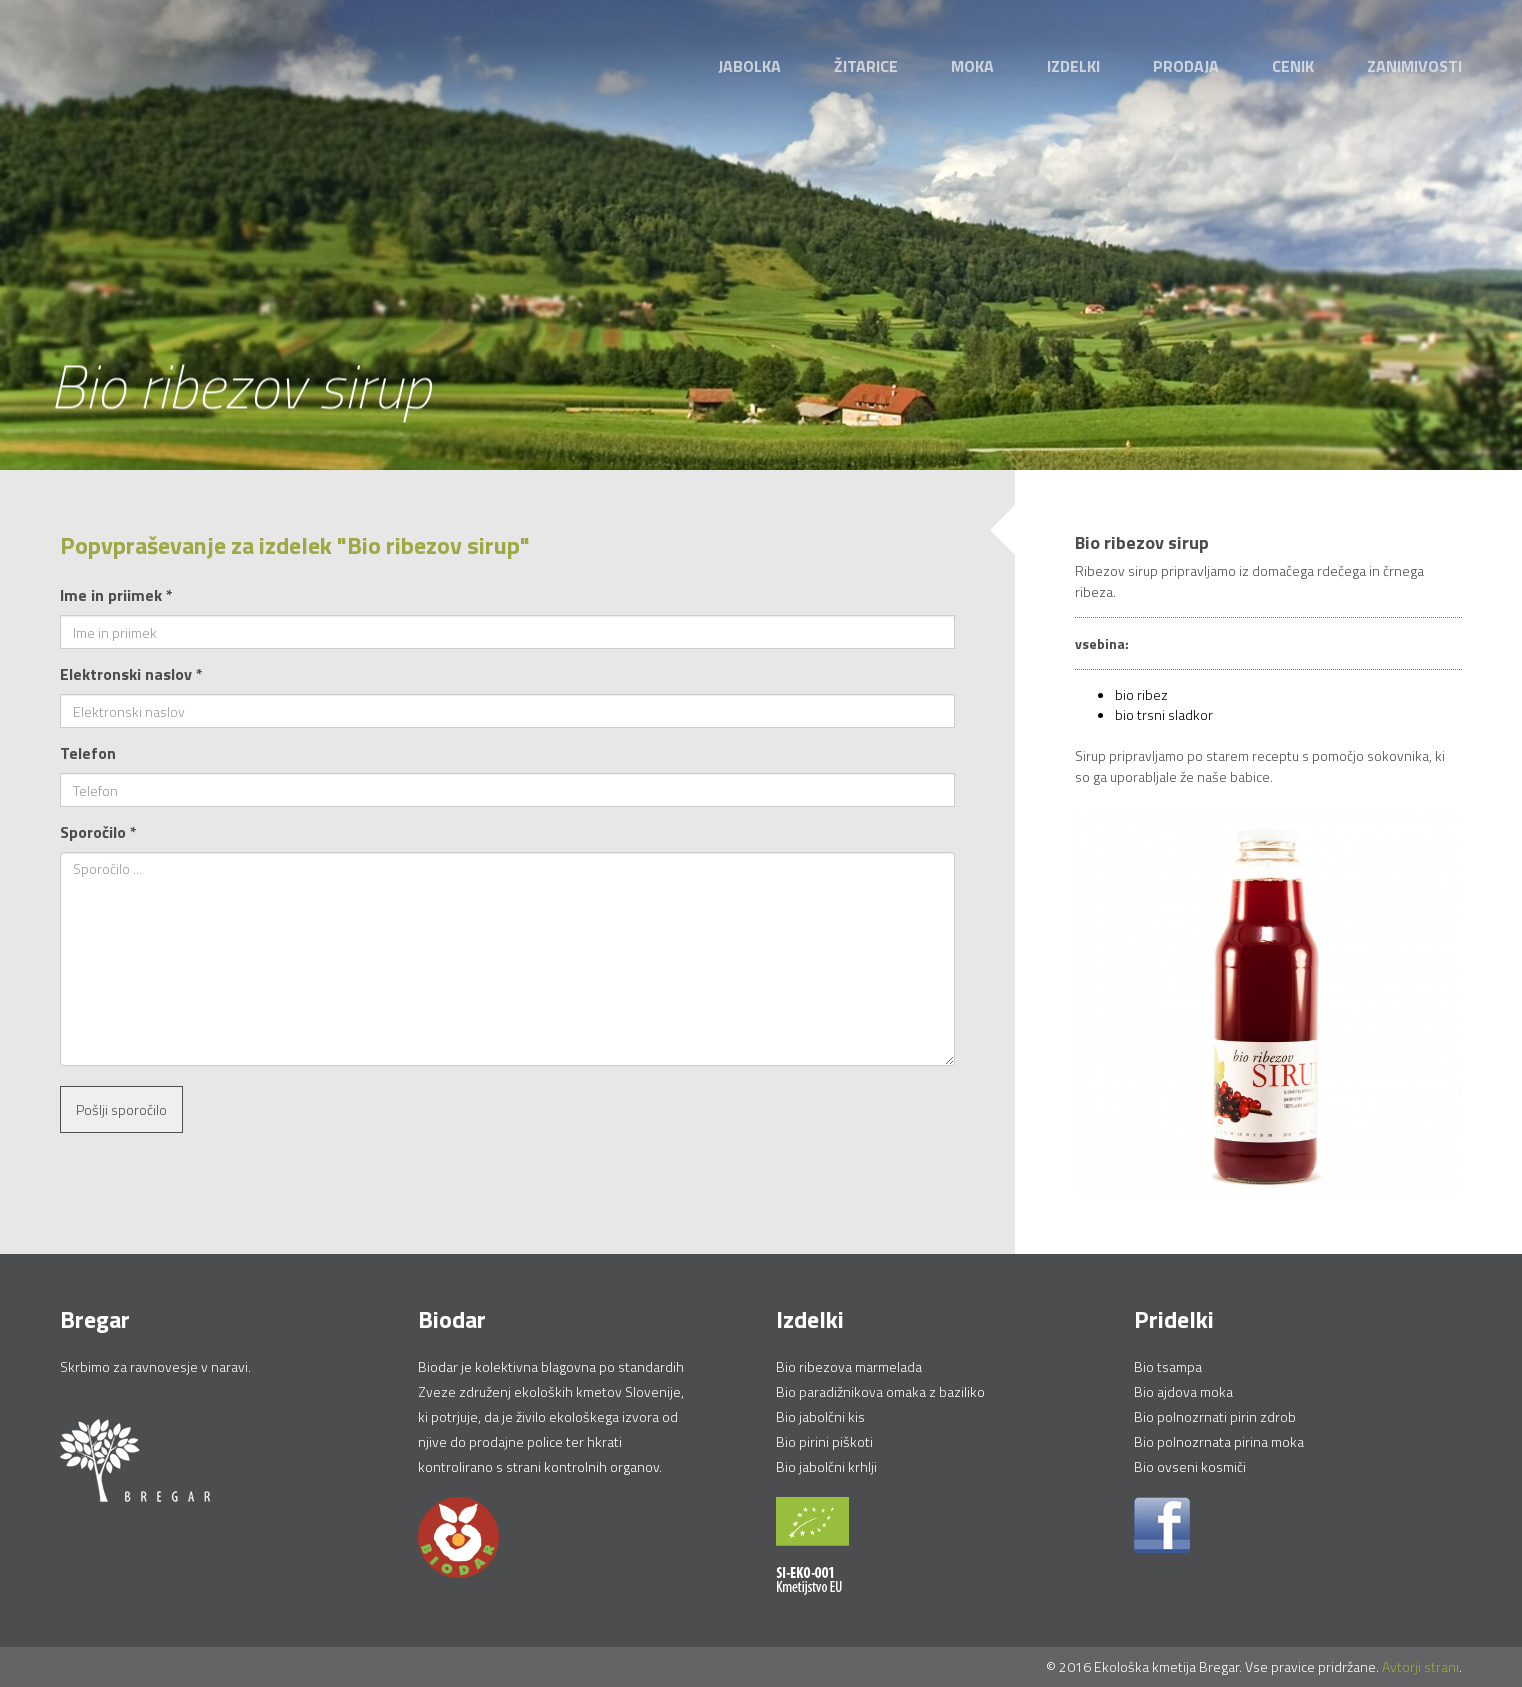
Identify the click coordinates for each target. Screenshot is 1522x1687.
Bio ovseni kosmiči (1190, 1466)
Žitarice (866, 66)
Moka (972, 66)
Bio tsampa (1168, 1366)
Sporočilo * (98, 832)
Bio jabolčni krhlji (826, 1466)
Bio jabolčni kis (820, 1416)
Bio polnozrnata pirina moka (1219, 1441)
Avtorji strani (1420, 1666)
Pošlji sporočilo (121, 1109)
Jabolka (749, 66)
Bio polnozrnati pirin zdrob (1215, 1416)
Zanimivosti (1414, 66)
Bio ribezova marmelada (849, 1366)
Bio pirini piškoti (824, 1441)
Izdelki (1073, 66)
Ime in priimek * (116, 595)
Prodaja (1186, 66)
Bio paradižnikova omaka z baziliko (880, 1391)
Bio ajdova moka (1183, 1391)
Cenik (1293, 66)
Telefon (88, 753)
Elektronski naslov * (131, 674)
